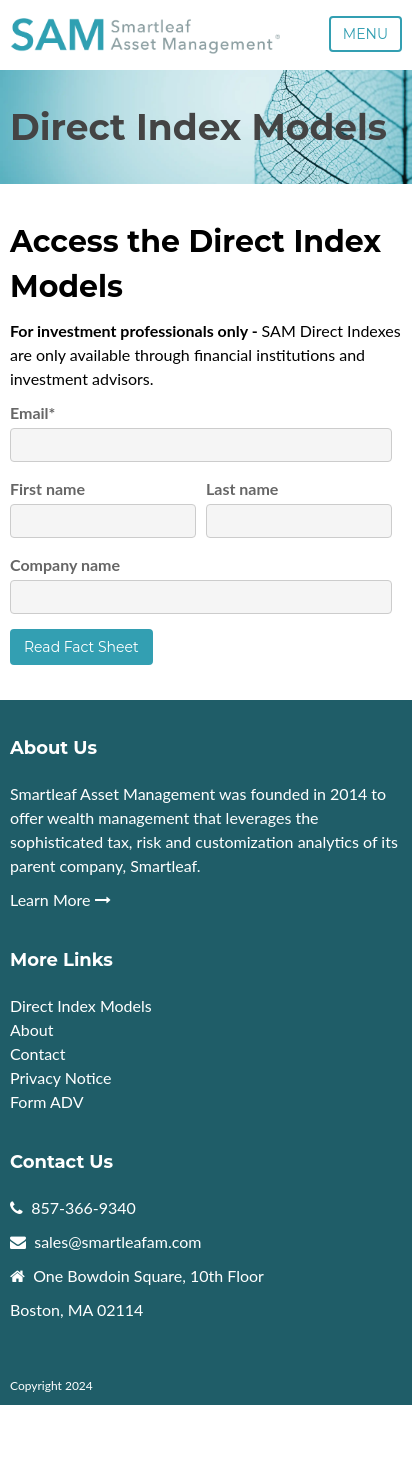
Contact (37, 1053)
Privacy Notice (60, 1077)
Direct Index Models (81, 1005)
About (34, 1029)
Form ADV (46, 1101)
